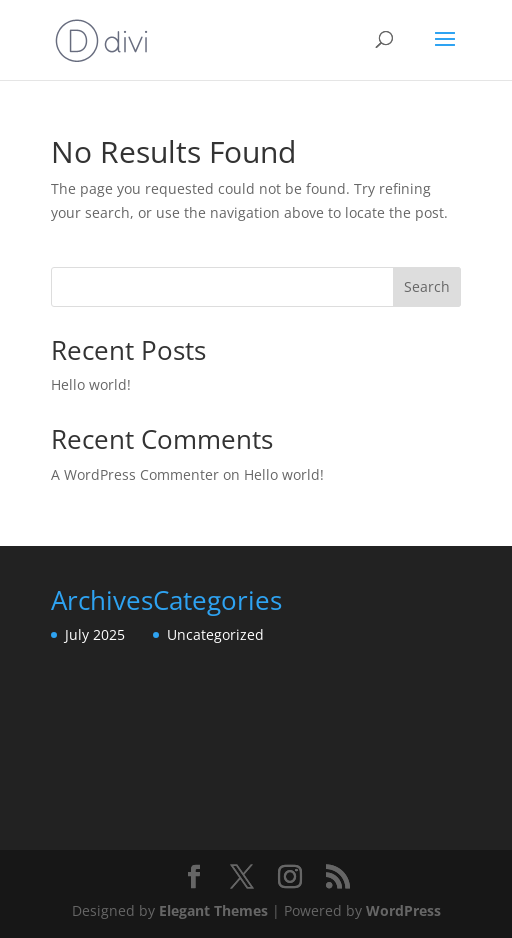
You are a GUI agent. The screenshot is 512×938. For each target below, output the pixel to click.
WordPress (403, 910)
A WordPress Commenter (135, 474)
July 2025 (95, 634)
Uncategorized (215, 634)
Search (427, 286)
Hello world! (91, 384)
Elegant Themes (213, 910)
